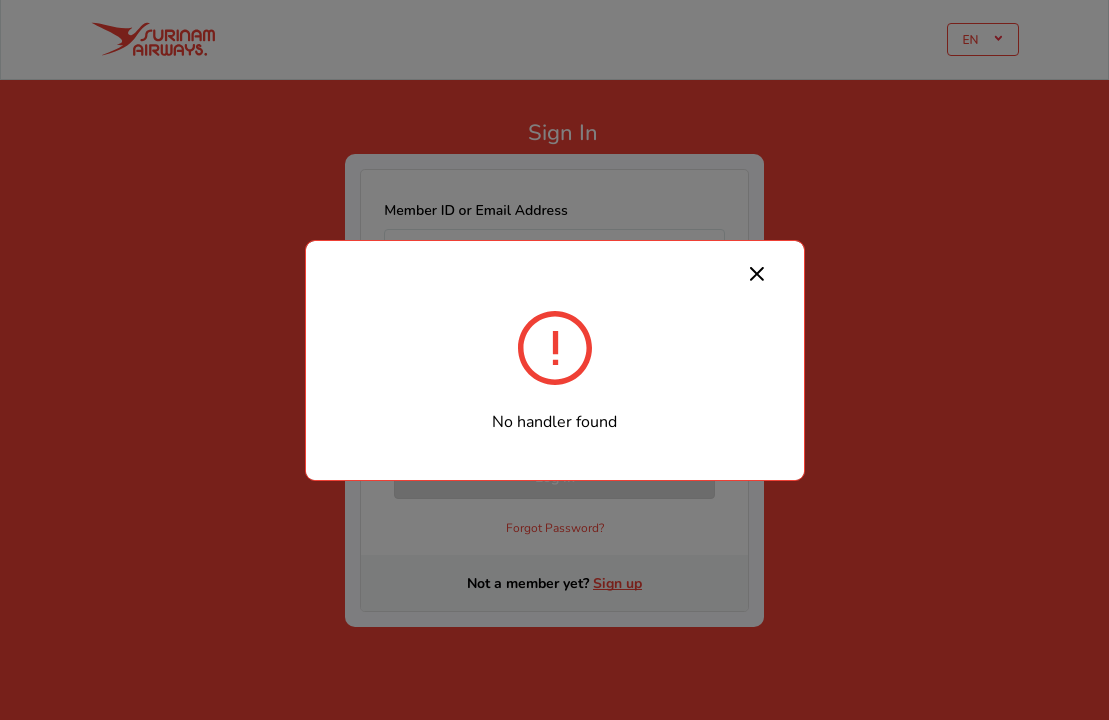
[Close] (757, 273)
